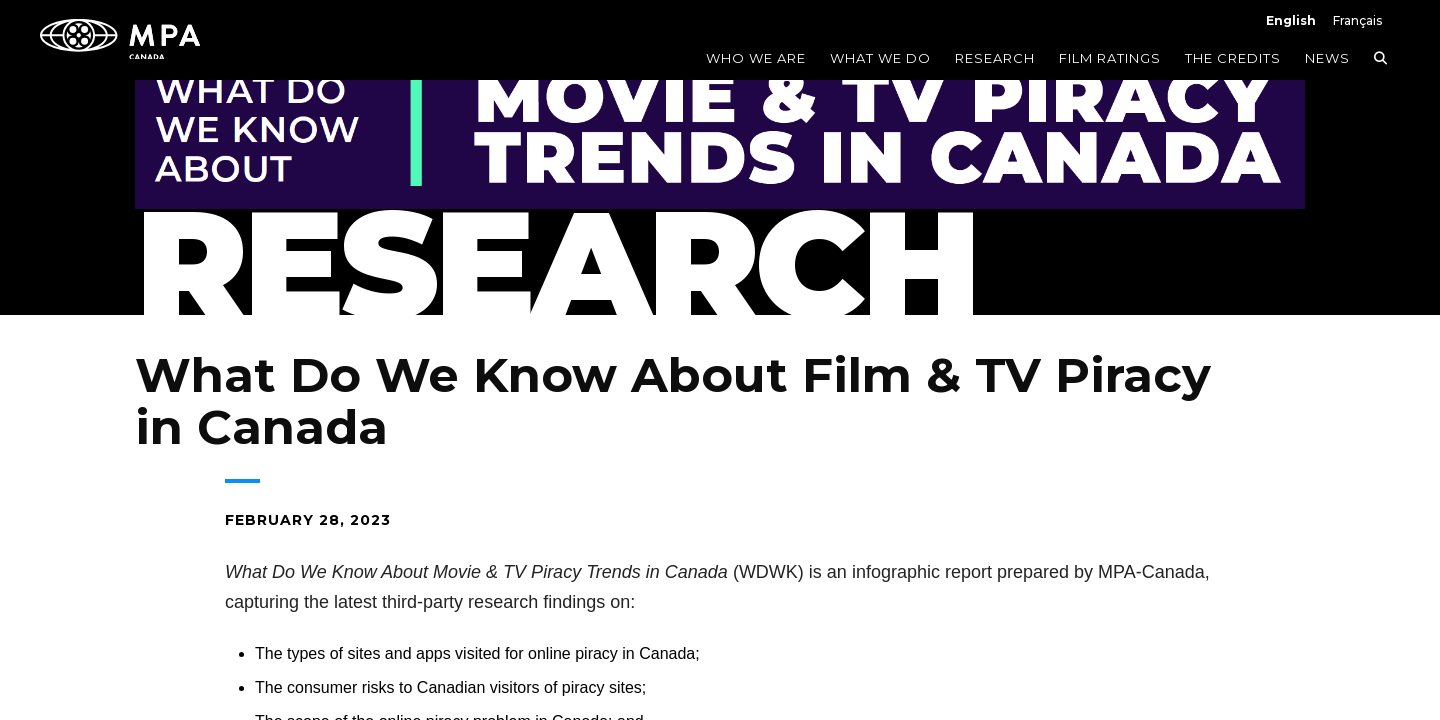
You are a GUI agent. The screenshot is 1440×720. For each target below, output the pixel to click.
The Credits (1233, 58)
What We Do (880, 58)
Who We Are (756, 58)
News (1327, 58)
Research (995, 58)
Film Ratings (1110, 58)
